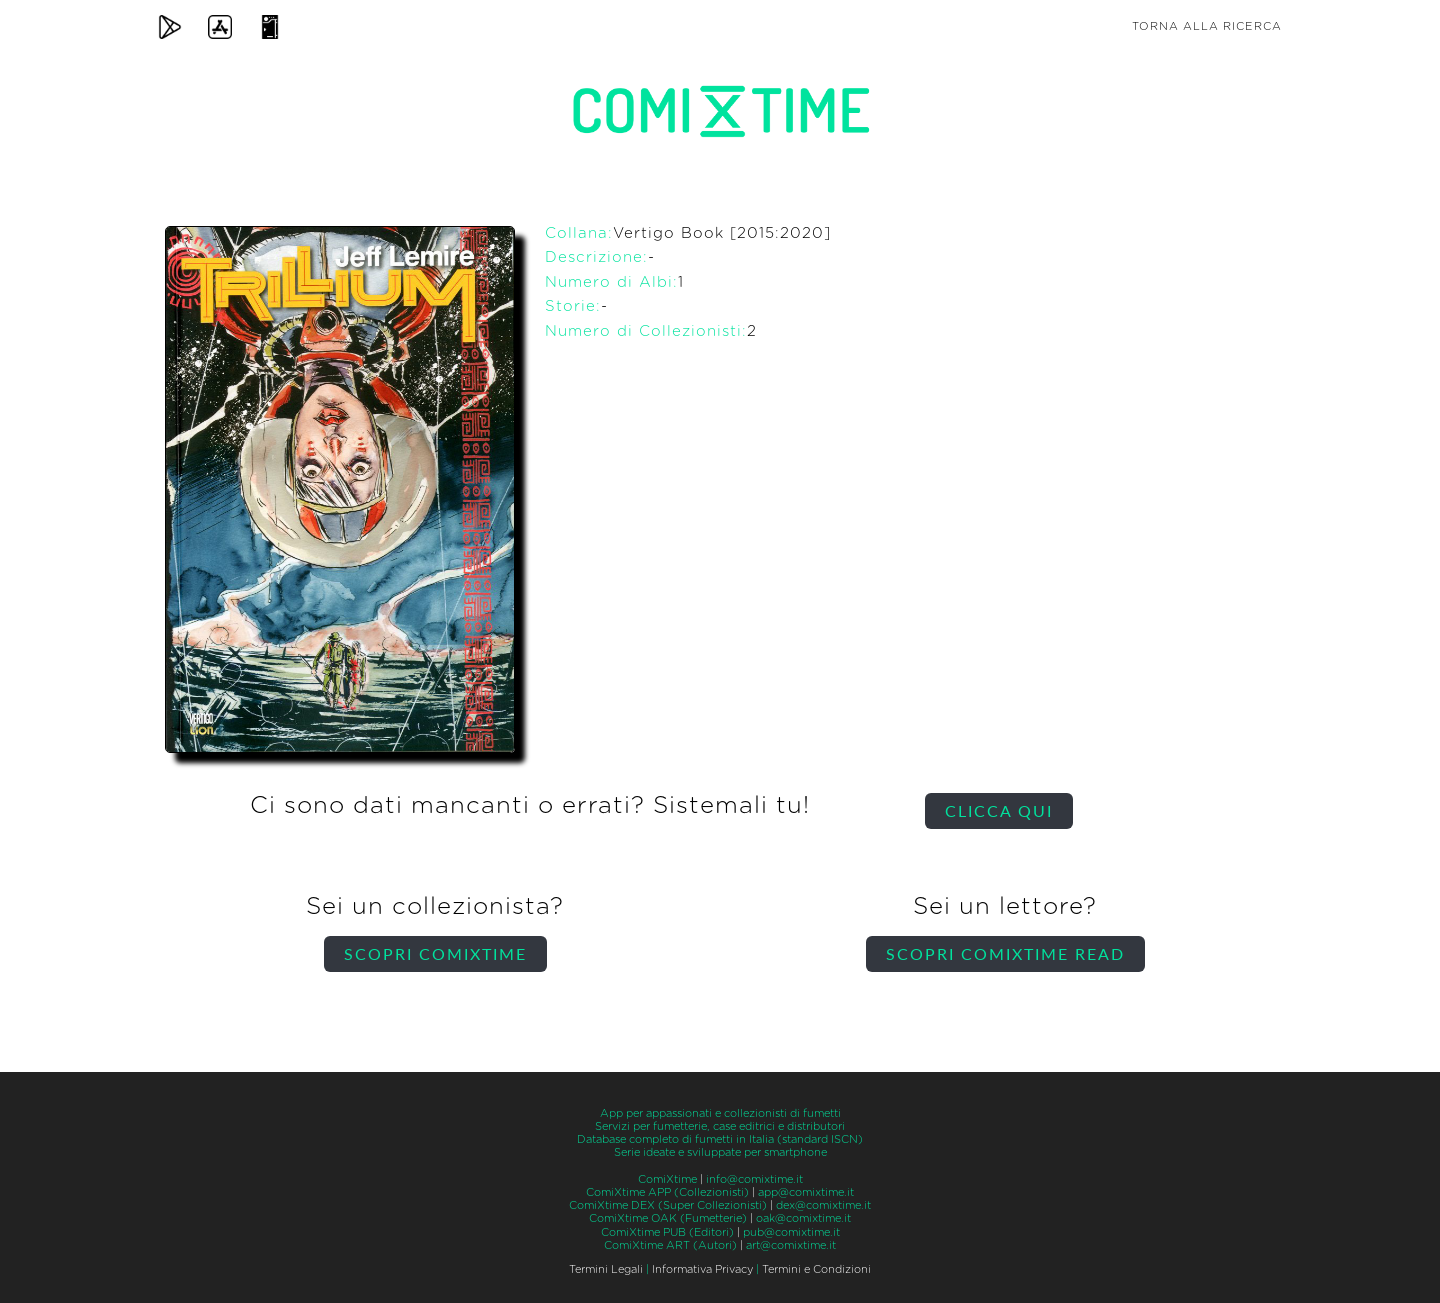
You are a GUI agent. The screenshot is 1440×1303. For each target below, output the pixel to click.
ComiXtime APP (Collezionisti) (667, 1192)
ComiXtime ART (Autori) (670, 1245)
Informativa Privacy (702, 1269)
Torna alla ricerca (1207, 26)
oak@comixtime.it (803, 1218)
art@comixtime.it (791, 1245)
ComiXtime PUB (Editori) (667, 1232)
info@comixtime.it (754, 1179)
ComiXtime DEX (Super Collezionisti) (668, 1205)
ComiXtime (667, 1179)
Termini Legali (606, 1269)
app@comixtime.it (806, 1192)
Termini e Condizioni (816, 1269)
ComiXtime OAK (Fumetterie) (668, 1218)
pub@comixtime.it (791, 1232)
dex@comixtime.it (823, 1205)
